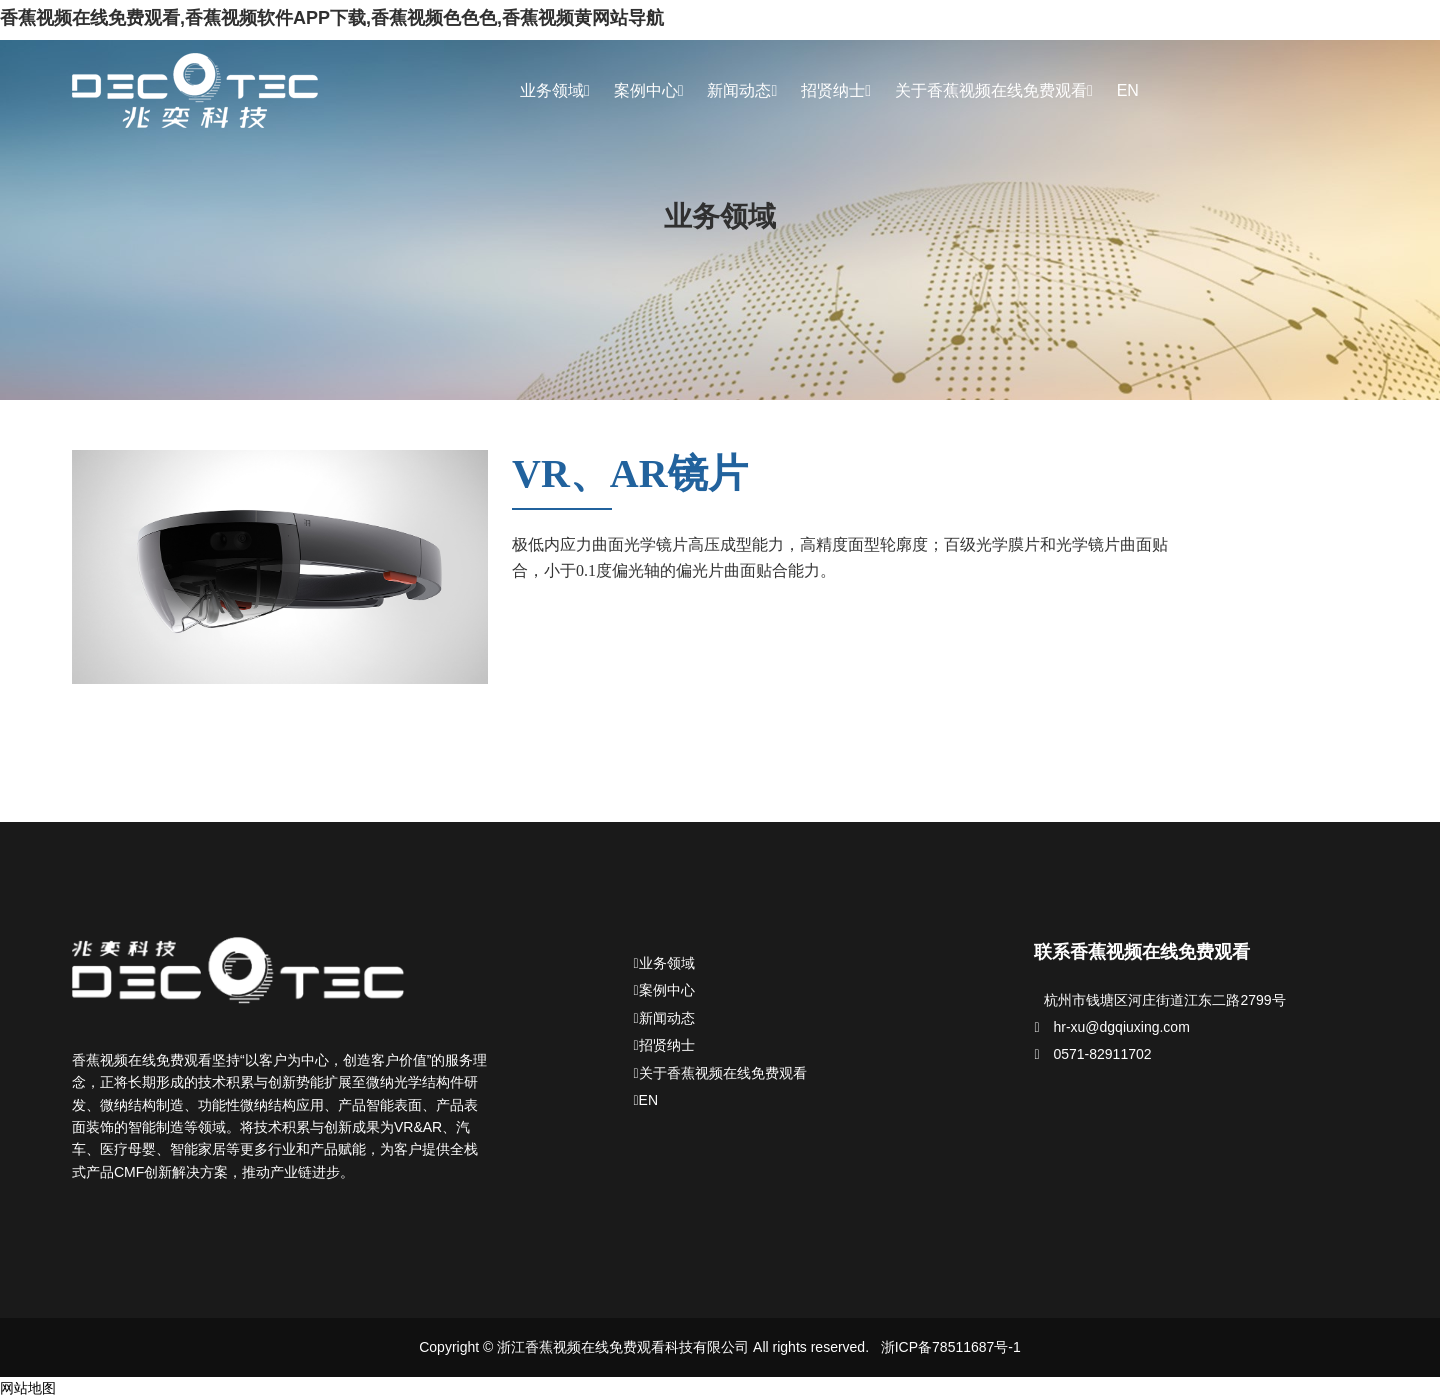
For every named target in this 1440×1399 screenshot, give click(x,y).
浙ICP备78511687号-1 (951, 1347)
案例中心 (649, 90)
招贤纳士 (836, 90)
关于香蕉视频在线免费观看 (994, 90)
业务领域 (555, 90)
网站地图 (28, 1388)
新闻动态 (742, 90)
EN (1128, 90)
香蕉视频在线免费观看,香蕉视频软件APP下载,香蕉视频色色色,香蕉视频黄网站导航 (332, 18)
